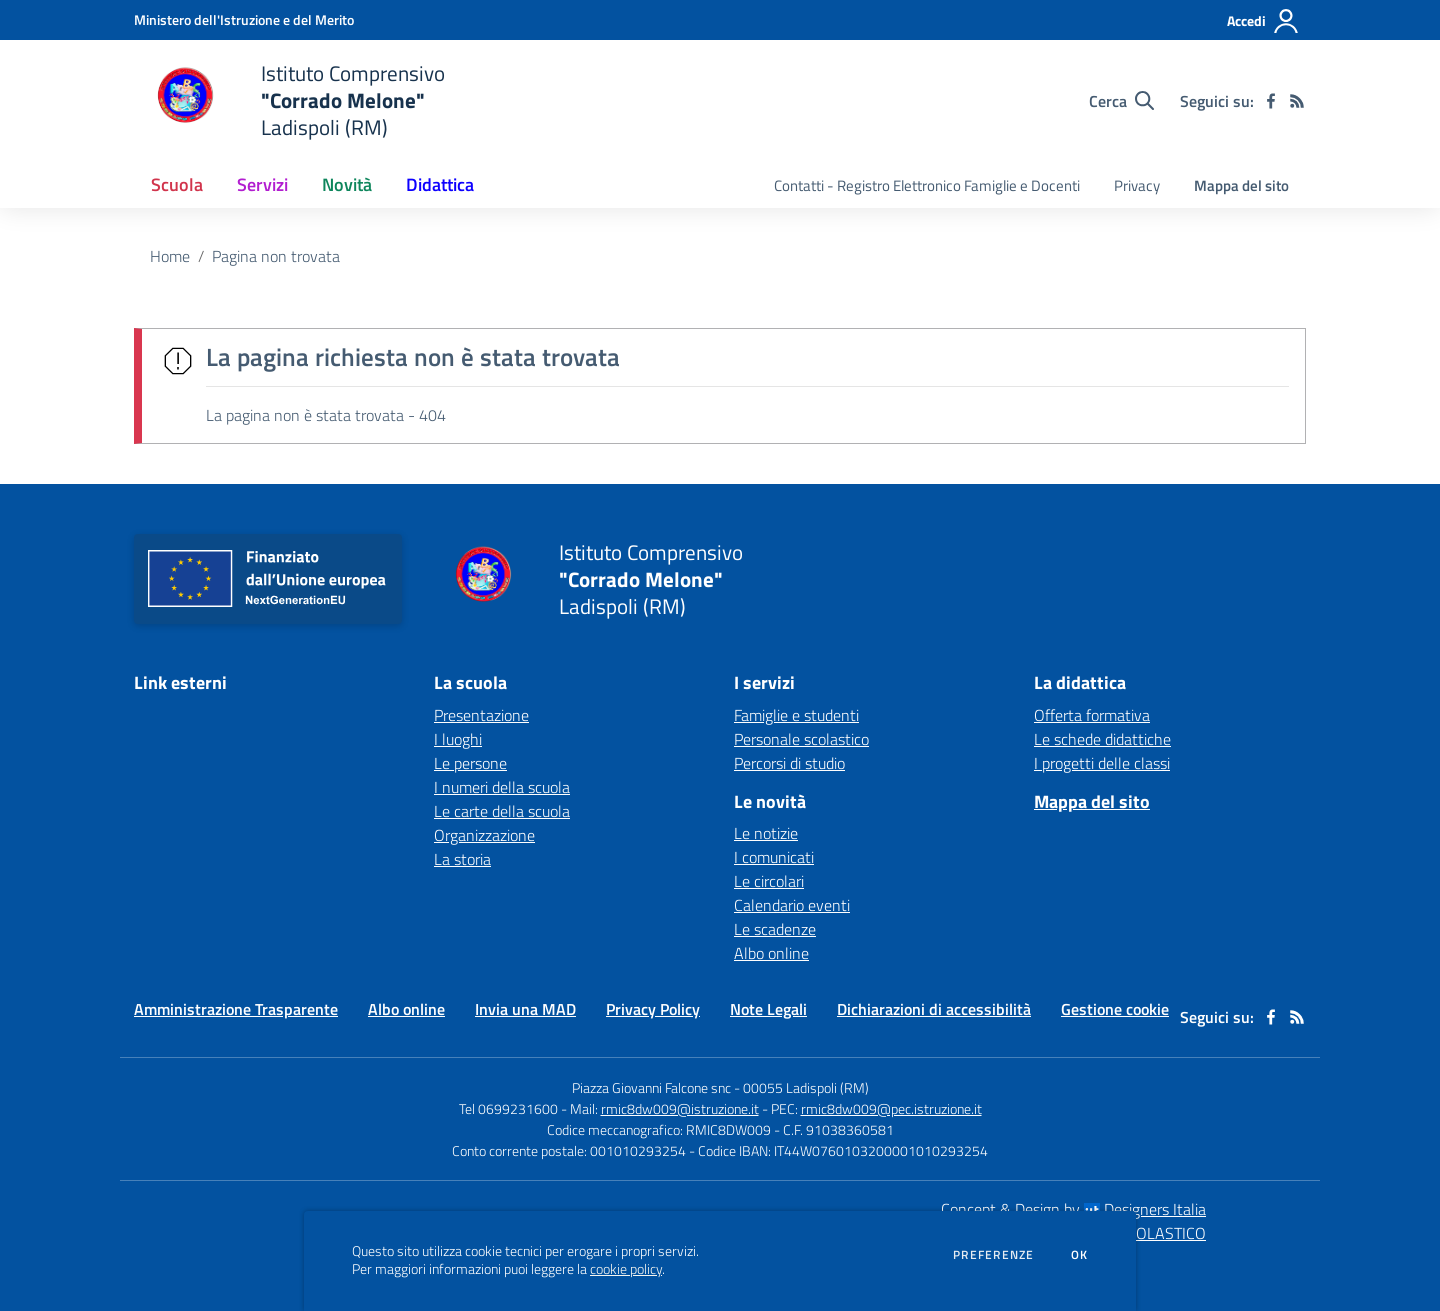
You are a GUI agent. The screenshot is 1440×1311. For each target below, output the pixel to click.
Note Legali (768, 1009)
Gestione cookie (1115, 1009)
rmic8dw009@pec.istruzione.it (891, 1108)
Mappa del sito (1241, 185)
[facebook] (1271, 101)
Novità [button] (347, 184)
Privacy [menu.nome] (1137, 185)
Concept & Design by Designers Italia (1073, 1209)
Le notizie (766, 833)
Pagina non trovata (276, 256)
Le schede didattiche (1102, 739)
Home (170, 256)
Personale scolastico (801, 739)
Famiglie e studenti (796, 715)
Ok (1080, 1255)
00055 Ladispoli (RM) (806, 1087)
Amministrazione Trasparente (236, 1009)
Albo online (771, 953)
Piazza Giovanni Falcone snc (651, 1087)
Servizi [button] (262, 184)
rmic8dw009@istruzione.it (680, 1108)
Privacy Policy (653, 1009)
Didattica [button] (440, 184)
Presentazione (481, 715)
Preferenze (993, 1255)
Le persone (470, 763)
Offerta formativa (1092, 715)
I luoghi (458, 739)
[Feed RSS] (1297, 101)
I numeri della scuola (502, 787)
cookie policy (626, 1269)
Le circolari (769, 881)
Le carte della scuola (502, 811)
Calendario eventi (792, 905)
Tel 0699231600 (508, 1108)
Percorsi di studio (789, 763)
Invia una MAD (525, 1009)
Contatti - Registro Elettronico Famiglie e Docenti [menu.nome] (927, 185)
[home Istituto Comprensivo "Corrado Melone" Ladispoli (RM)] (289, 100)
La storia (462, 859)
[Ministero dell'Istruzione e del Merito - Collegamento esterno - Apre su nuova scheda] (244, 19)
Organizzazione (484, 835)
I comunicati (774, 857)
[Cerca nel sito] (1121, 101)
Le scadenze (775, 929)
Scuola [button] (177, 184)
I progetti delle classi (1102, 763)
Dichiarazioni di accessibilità (934, 1009)
